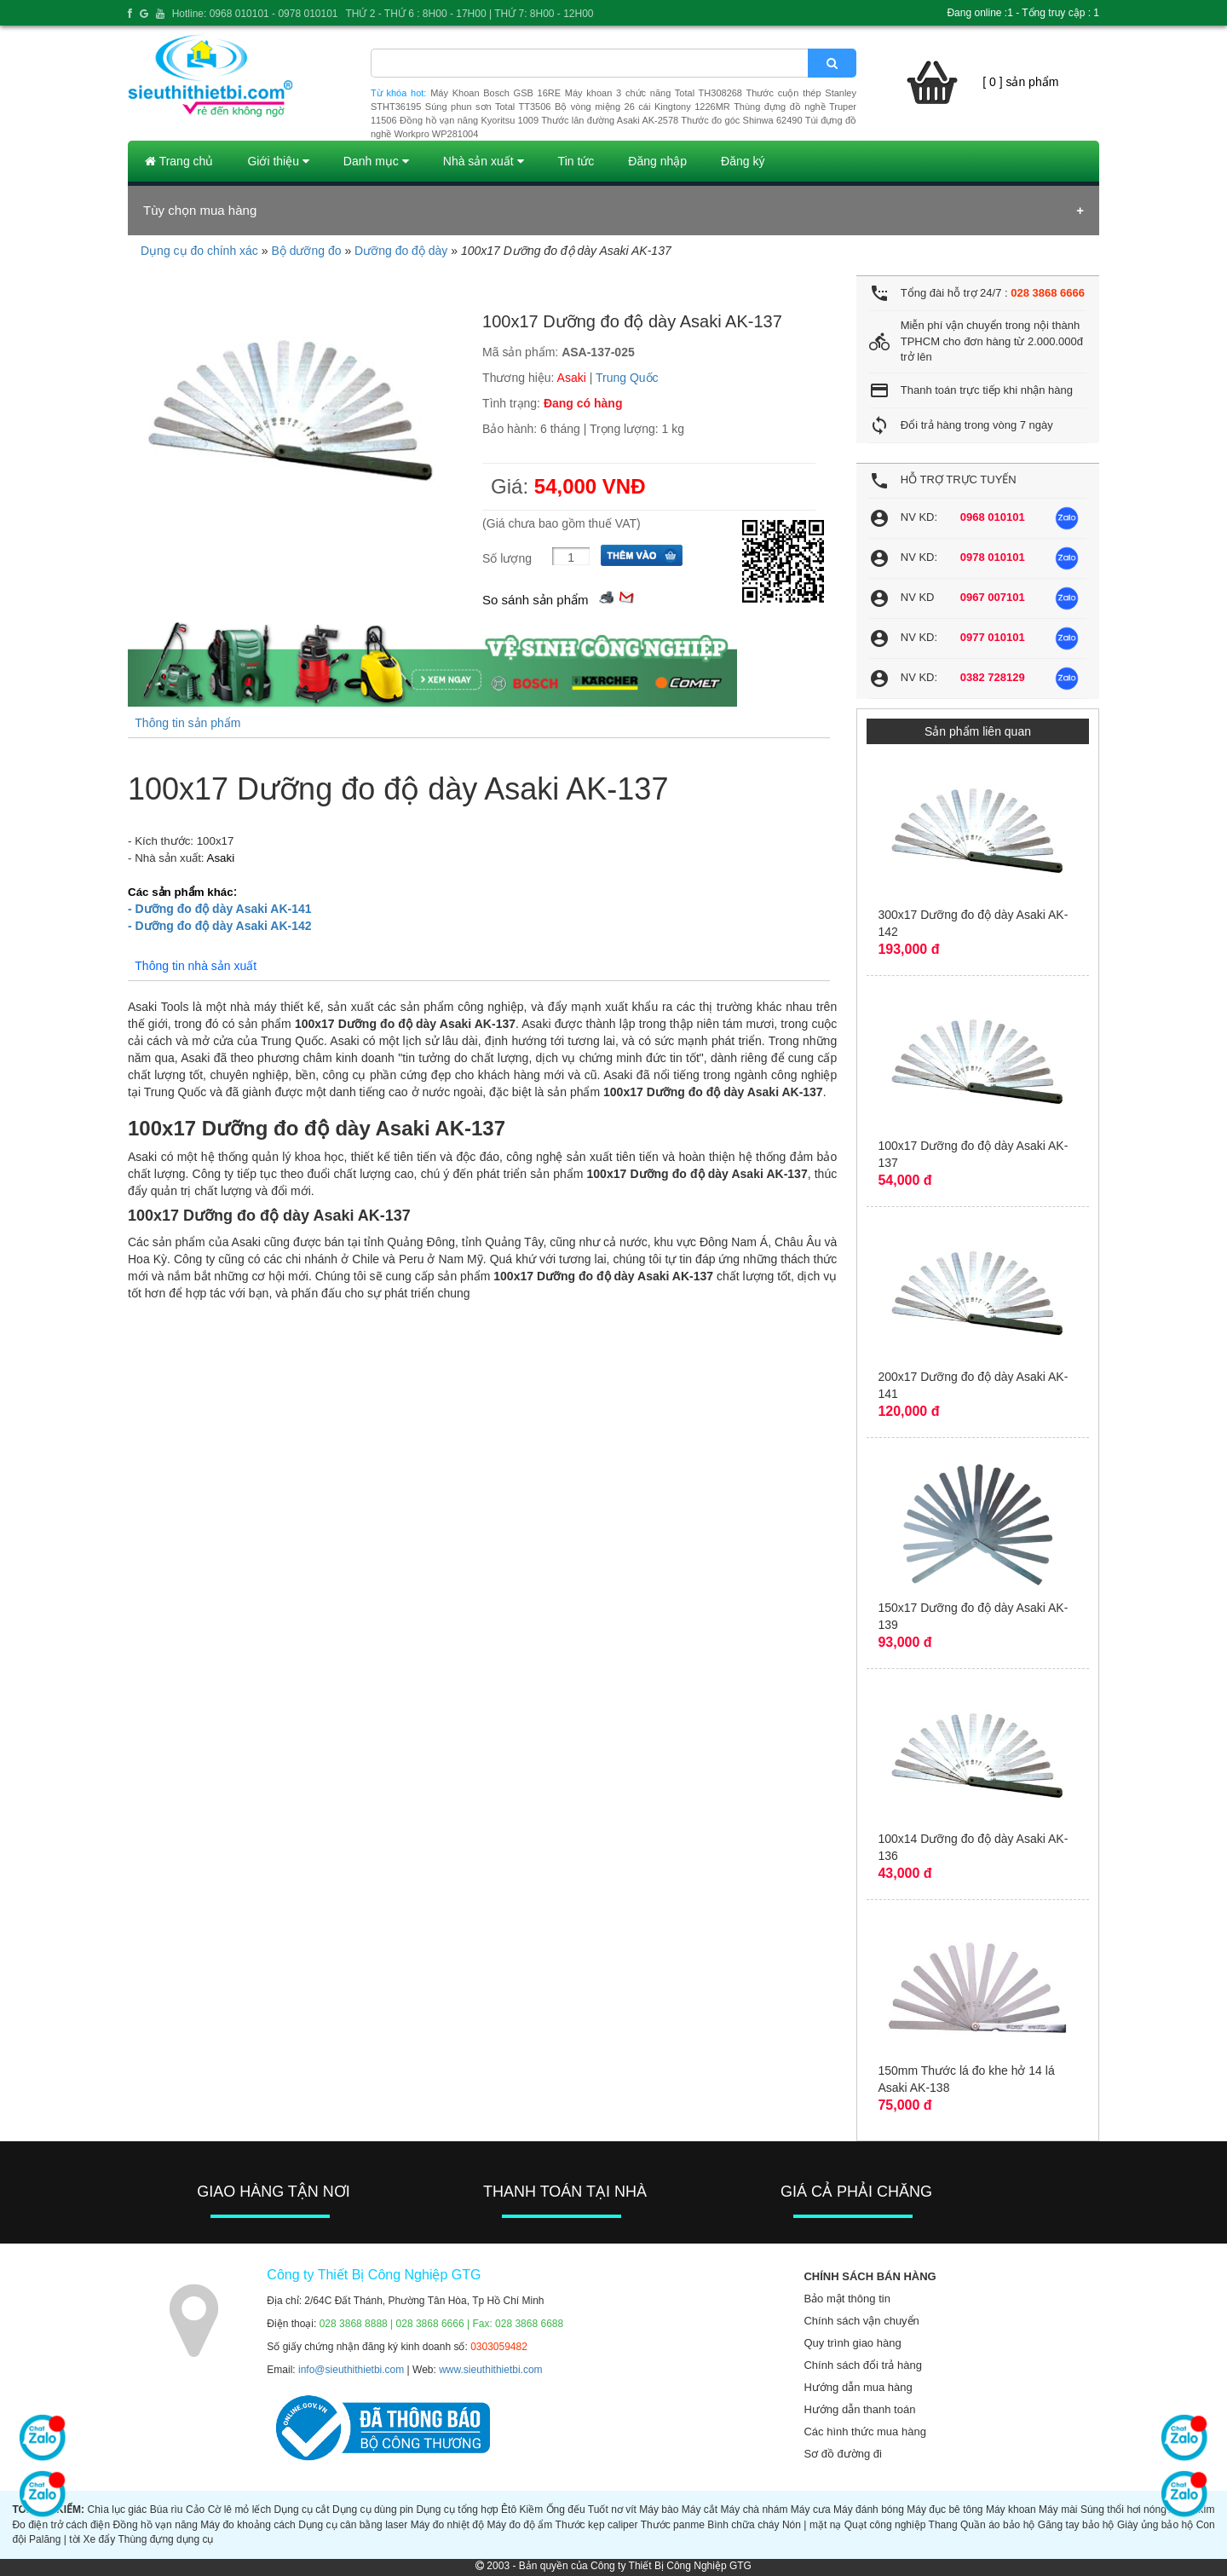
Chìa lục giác (117, 2509)
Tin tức (576, 161)
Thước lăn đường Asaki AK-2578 (609, 120)
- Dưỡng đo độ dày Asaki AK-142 (220, 926)
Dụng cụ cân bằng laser (352, 2525)
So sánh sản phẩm (535, 599)
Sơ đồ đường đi (843, 2453)
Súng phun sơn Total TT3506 (488, 106)
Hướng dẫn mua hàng (858, 2387)
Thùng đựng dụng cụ (165, 2539)
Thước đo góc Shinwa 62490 (741, 120)
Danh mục (376, 161)
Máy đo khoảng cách (247, 2525)
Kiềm (532, 2509)
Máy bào (658, 2509)
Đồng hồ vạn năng (155, 2525)
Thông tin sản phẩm (187, 723)
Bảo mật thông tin (847, 2298)
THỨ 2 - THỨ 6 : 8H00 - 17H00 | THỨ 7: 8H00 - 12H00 (469, 14)
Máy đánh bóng (868, 2509)
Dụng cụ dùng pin (372, 2509)
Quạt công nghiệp (885, 2525)
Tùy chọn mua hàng (199, 210)
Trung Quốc (627, 377)
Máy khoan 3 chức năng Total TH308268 (653, 93)
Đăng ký (742, 161)
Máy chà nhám (754, 2509)
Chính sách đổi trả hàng (863, 2365)
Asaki (571, 377)
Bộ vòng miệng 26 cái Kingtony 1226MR (642, 106)
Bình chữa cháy (743, 2525)
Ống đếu (565, 2509)
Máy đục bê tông (944, 2509)
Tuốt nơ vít (612, 2509)
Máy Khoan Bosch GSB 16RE (495, 93)
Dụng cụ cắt (302, 2509)
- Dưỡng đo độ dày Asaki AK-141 (220, 908)
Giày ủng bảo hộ (1155, 2525)
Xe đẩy (100, 2539)
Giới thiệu (277, 161)
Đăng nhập (657, 161)
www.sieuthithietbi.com (490, 2370)
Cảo (195, 2509)
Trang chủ (179, 161)
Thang (943, 2525)
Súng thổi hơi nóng (1123, 2509)
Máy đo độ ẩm (519, 2525)
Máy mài (1058, 2509)
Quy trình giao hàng (852, 2342)
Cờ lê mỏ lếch (240, 2509)
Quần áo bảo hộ (997, 2525)
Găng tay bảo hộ (1076, 2525)
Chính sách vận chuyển (861, 2320)
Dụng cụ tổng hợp (457, 2509)
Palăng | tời (54, 2539)
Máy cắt (699, 2509)
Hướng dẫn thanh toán (859, 2409)
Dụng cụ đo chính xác (199, 250)
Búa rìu (166, 2509)
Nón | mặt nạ (811, 2525)
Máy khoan (1011, 2509)
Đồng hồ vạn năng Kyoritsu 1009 (469, 120)
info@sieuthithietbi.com (351, 2370)
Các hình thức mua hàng (864, 2431)
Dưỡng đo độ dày (400, 250)
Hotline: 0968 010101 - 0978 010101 (255, 14)
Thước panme (673, 2525)
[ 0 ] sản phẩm (1020, 82)
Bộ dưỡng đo (306, 250)
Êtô (508, 2509)
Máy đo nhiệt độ (447, 2525)
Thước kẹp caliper (597, 2525)
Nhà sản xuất (483, 161)
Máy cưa (811, 2509)
